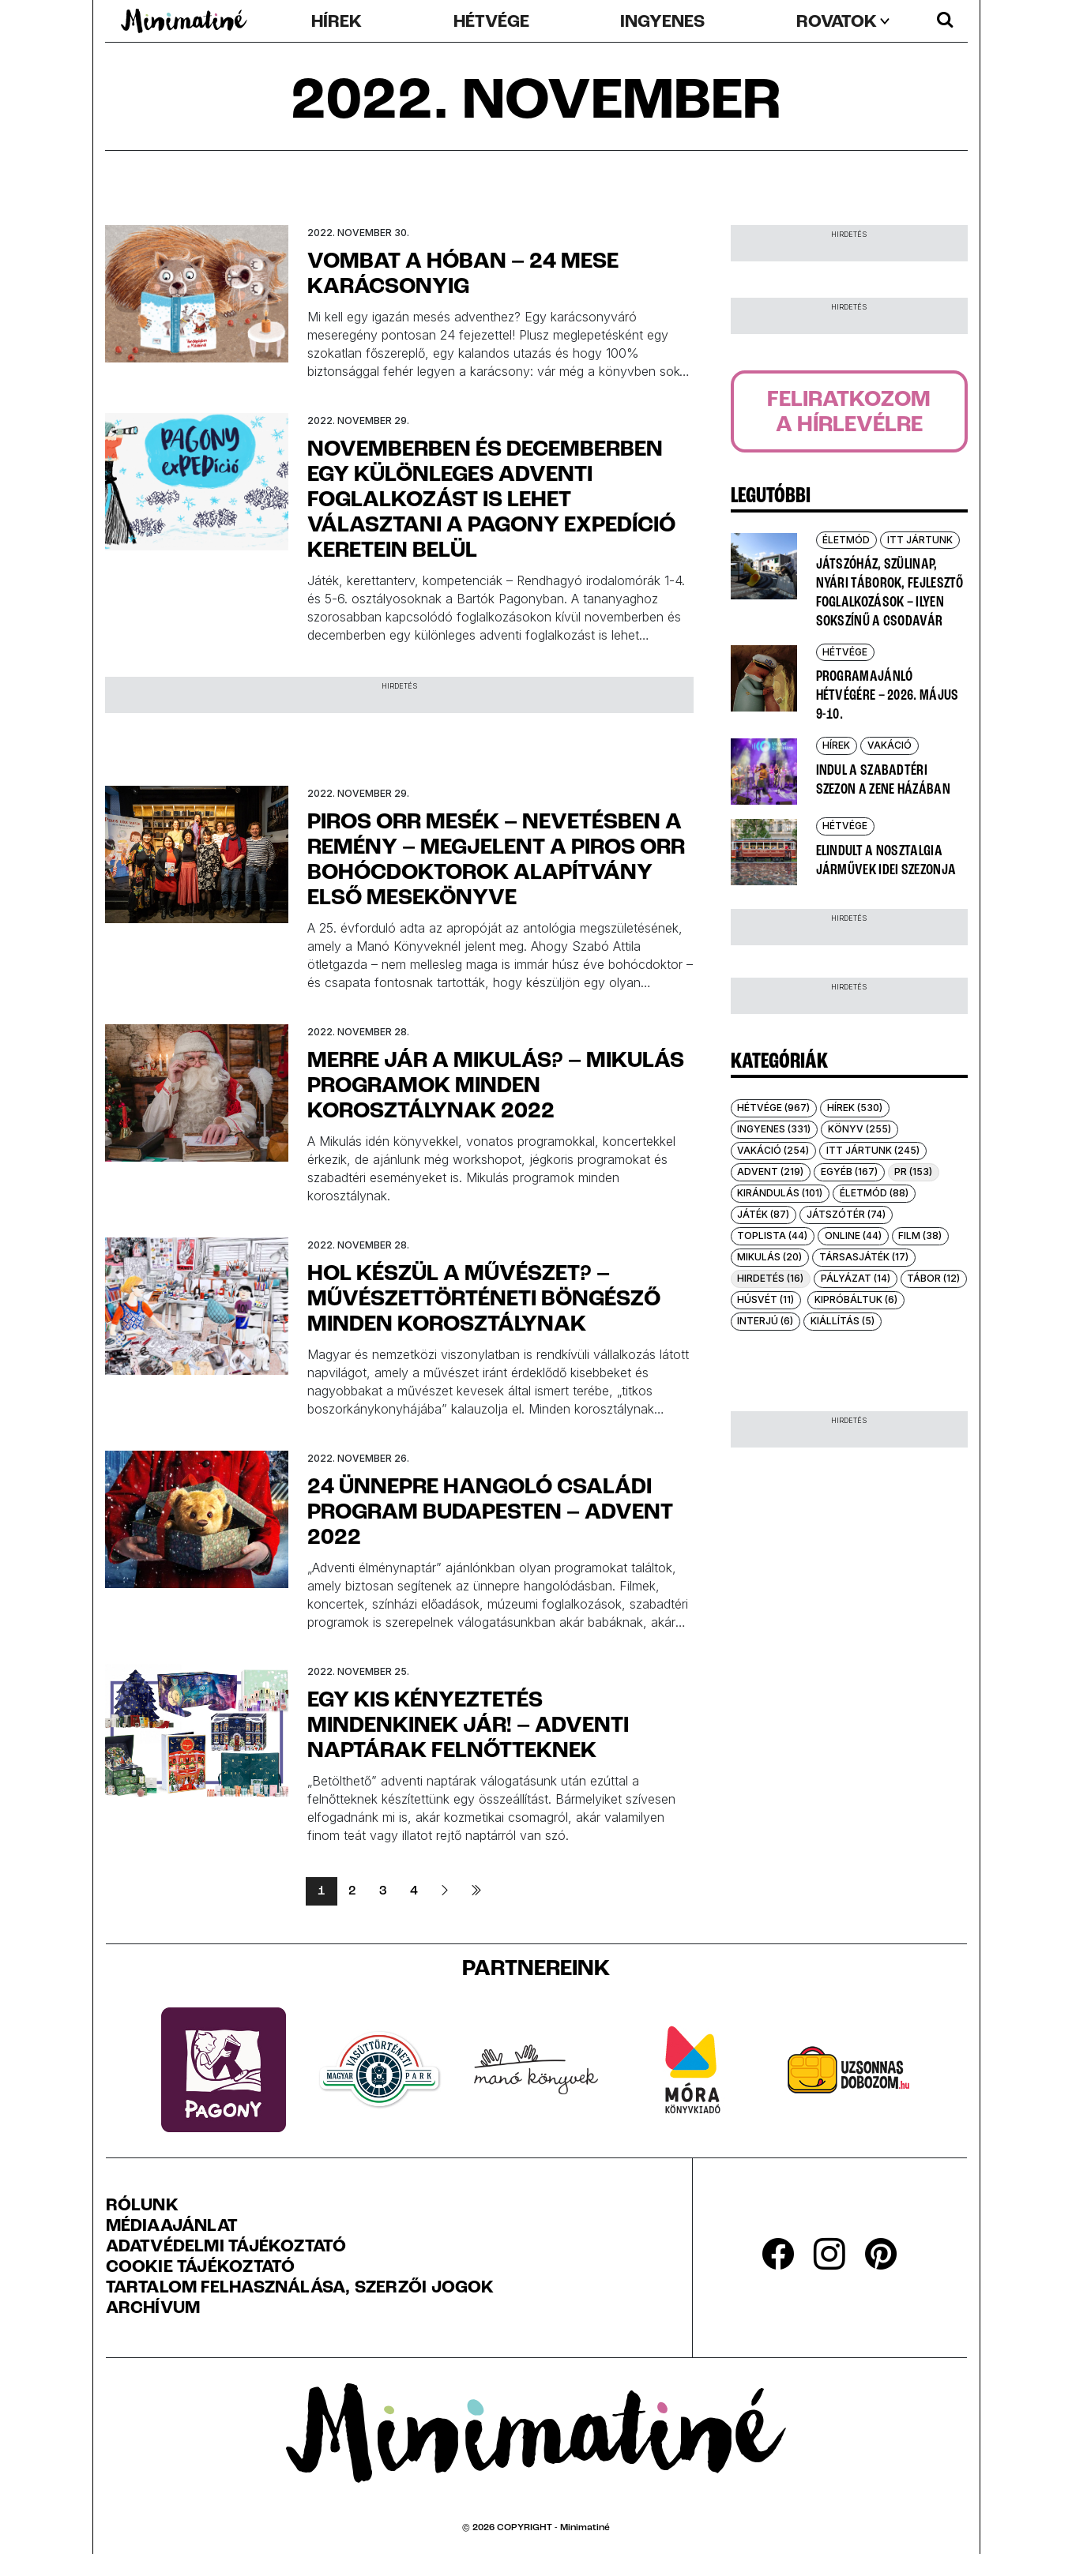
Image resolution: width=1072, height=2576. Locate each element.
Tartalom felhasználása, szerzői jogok (300, 2288)
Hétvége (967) (773, 1107)
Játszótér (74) (846, 1214)
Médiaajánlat (172, 2227)
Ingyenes (662, 23)
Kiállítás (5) (843, 1321)
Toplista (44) (772, 1235)
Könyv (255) (859, 1129)
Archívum (153, 2309)
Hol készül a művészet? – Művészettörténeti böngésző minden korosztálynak (483, 1300)
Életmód (846, 540)
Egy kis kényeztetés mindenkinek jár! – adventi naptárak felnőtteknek (468, 1726)
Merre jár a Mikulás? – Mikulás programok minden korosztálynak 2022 (495, 1086)
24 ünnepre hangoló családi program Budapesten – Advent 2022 (490, 1513)
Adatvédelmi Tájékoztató (226, 2247)
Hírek (336, 23)
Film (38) (920, 1235)
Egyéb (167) (849, 1171)
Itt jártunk (920, 540)
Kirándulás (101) (779, 1193)
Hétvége (491, 23)
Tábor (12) (933, 1278)
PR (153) (913, 1171)
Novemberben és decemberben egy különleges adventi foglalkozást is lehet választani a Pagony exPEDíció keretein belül (491, 500)
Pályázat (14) (855, 1278)
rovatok (836, 23)
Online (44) (853, 1235)
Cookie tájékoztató (200, 2268)
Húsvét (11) (765, 1299)
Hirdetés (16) (770, 1278)
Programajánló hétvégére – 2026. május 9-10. (887, 696)
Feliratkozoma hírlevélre (849, 413)
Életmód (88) (874, 1193)
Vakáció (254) (773, 1150)
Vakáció (889, 745)
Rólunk (142, 2206)
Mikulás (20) (769, 1257)
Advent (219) (770, 1171)
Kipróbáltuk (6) (855, 1299)
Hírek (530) (854, 1107)
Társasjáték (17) (863, 1257)
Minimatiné (585, 2528)
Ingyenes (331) (774, 1129)
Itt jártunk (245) (873, 1150)
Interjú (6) (765, 1321)
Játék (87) (763, 1214)
